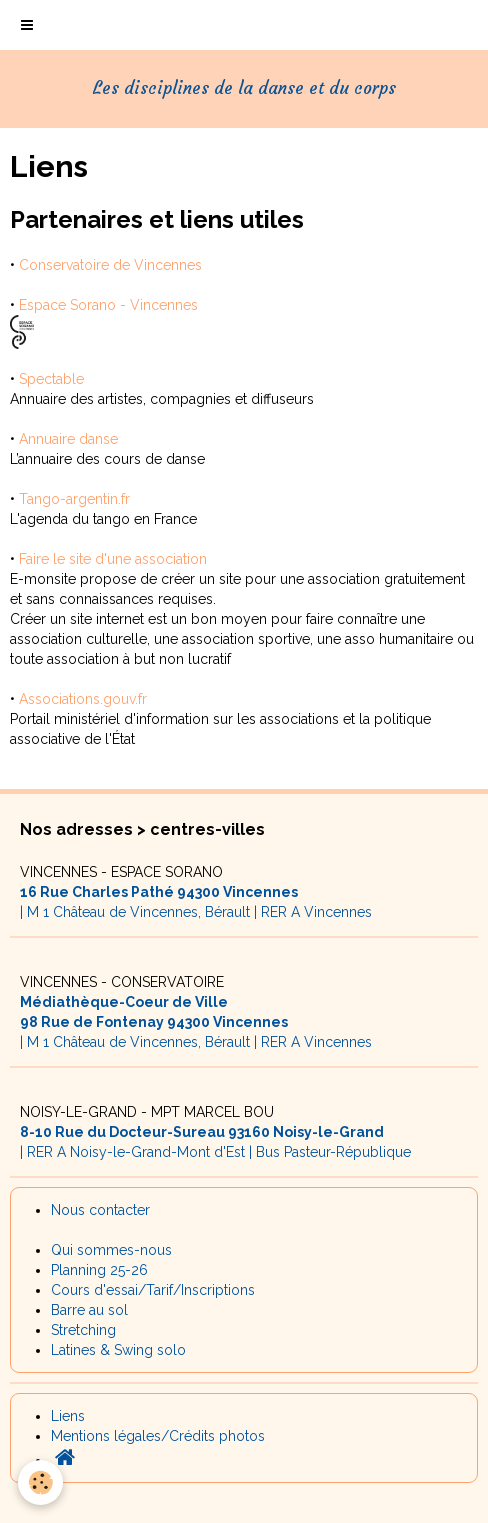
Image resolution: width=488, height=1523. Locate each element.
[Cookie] (40, 1482)
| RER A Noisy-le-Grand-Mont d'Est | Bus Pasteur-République (215, 1132)
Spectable (51, 379)
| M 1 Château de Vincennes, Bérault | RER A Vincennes (196, 892)
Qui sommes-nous (111, 1250)
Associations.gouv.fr (83, 699)
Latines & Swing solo (118, 1350)
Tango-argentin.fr (74, 499)
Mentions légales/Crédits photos (158, 1436)
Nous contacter (100, 1210)
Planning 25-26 (99, 1270)
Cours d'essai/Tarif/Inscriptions (153, 1290)
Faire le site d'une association (113, 559)
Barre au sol (89, 1310)
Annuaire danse (68, 439)
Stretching (83, 1330)
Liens (68, 1416)
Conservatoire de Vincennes (110, 265)
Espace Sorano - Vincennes (108, 305)
